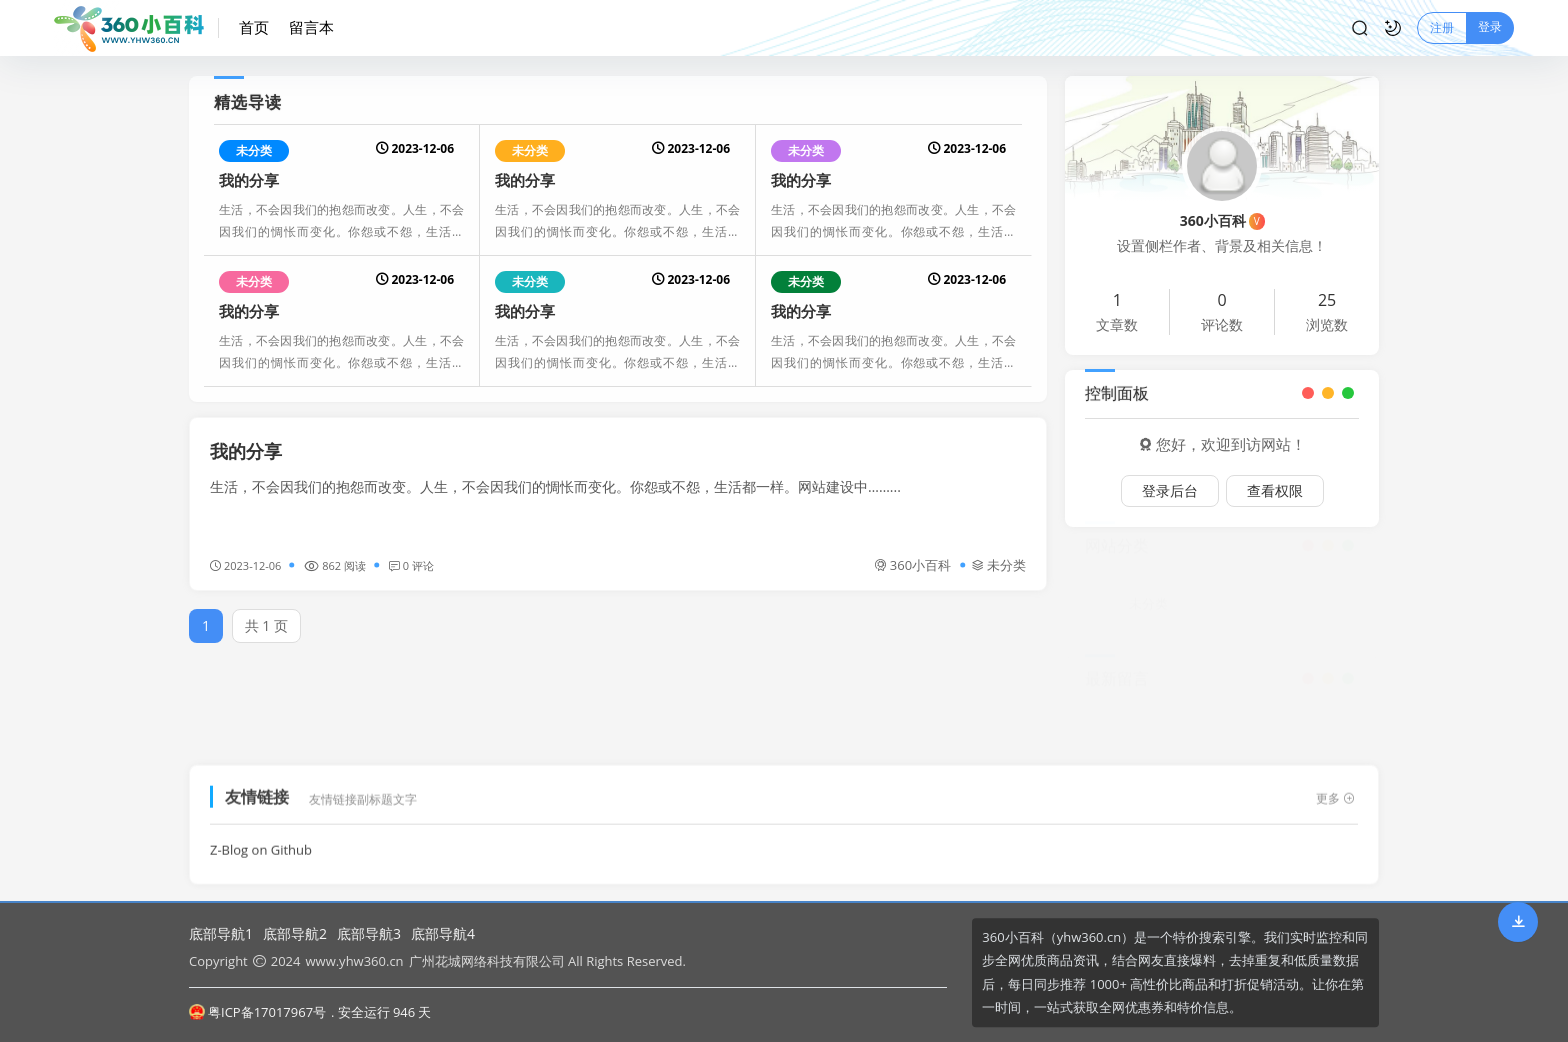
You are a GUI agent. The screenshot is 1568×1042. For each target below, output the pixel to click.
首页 (254, 27)
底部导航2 (295, 933)
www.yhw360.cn (354, 961)
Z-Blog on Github (261, 842)
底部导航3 (369, 933)
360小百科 (912, 565)
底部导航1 (221, 933)
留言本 (311, 27)
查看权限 (1275, 490)
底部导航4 (443, 933)
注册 (1442, 27)
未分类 (254, 150)
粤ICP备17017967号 (257, 1012)
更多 (1335, 790)
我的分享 (249, 180)
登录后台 (1170, 490)
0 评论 (411, 565)
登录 (1490, 26)
